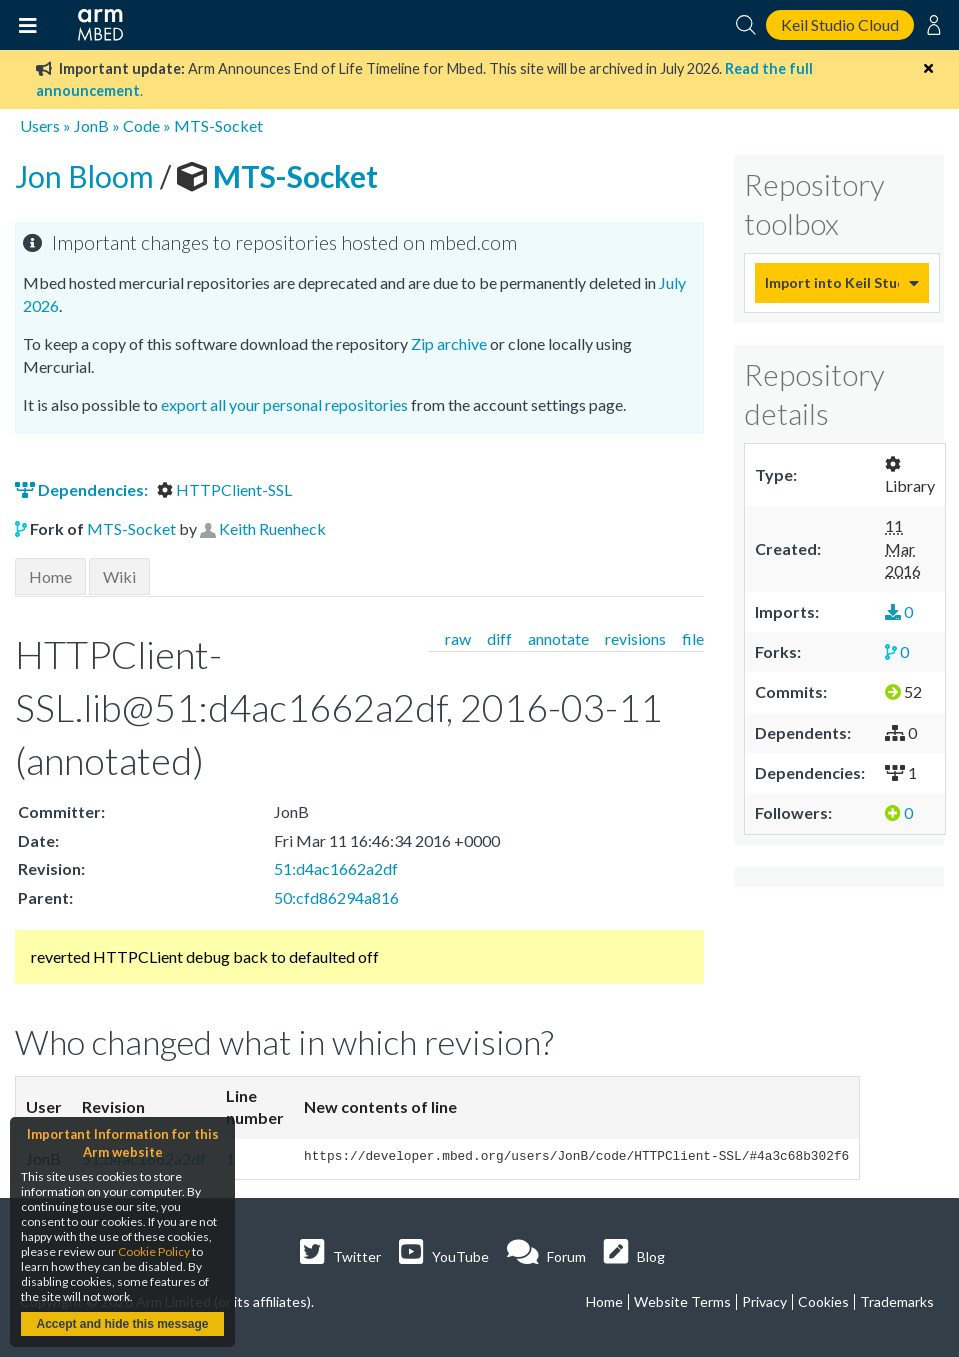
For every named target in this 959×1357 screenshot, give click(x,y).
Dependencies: (83, 489)
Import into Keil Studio (832, 282)
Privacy (764, 1301)
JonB (91, 125)
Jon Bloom (87, 176)
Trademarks (897, 1301)
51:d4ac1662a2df (336, 868)
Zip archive (449, 343)
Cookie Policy (154, 1251)
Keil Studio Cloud (840, 24)
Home (50, 576)
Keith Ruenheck (272, 528)
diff (499, 638)
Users (40, 125)
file (693, 638)
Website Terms (682, 1301)
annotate (558, 638)
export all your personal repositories (284, 404)
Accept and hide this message (122, 1324)
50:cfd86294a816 (336, 897)
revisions (635, 638)
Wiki (119, 576)
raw (458, 638)
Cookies (823, 1301)
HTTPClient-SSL (224, 489)
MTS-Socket (218, 125)
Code (141, 125)
